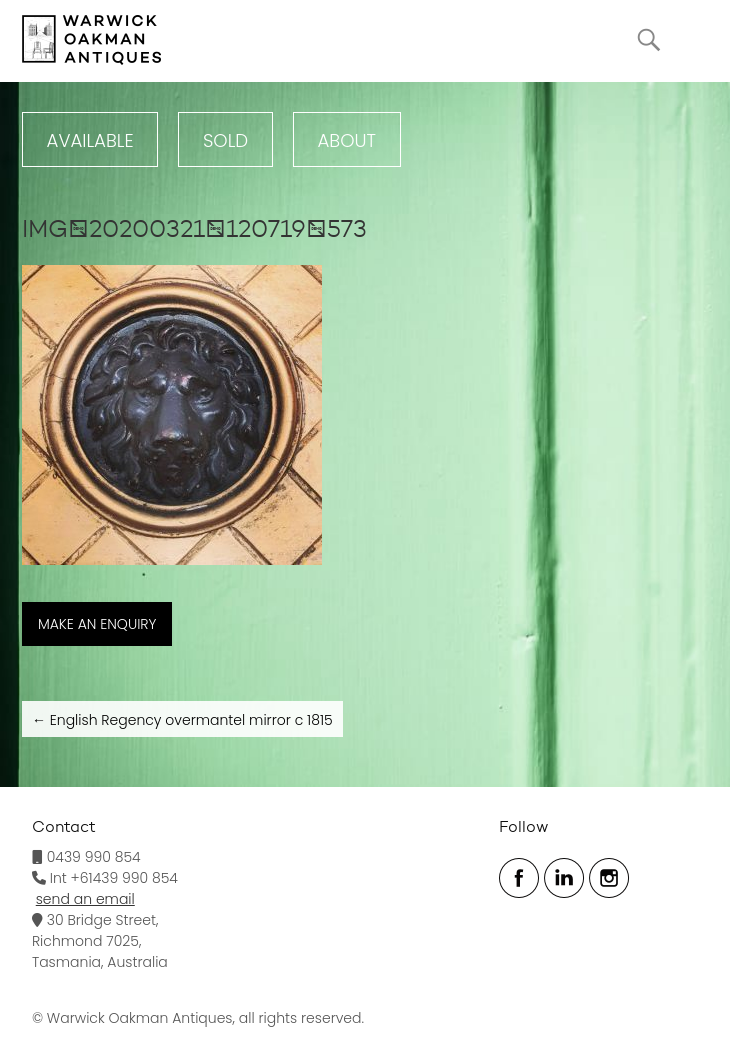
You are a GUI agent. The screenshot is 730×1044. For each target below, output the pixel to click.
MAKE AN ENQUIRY (97, 624)
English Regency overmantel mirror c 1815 (182, 720)
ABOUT (346, 140)
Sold (225, 140)
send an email (85, 899)
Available (90, 140)
